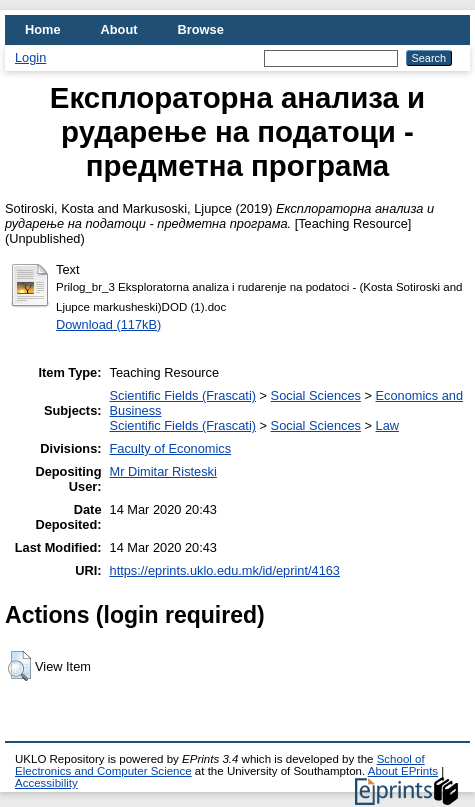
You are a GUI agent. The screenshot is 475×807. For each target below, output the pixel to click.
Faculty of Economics (171, 448)
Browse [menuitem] (201, 29)
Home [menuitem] (43, 29)
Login (30, 57)
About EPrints (403, 771)
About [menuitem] (119, 29)
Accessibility (46, 783)
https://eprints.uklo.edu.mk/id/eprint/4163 (225, 570)
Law (387, 425)
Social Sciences (316, 395)
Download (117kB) (108, 324)
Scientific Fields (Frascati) (183, 395)
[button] (19, 666)
